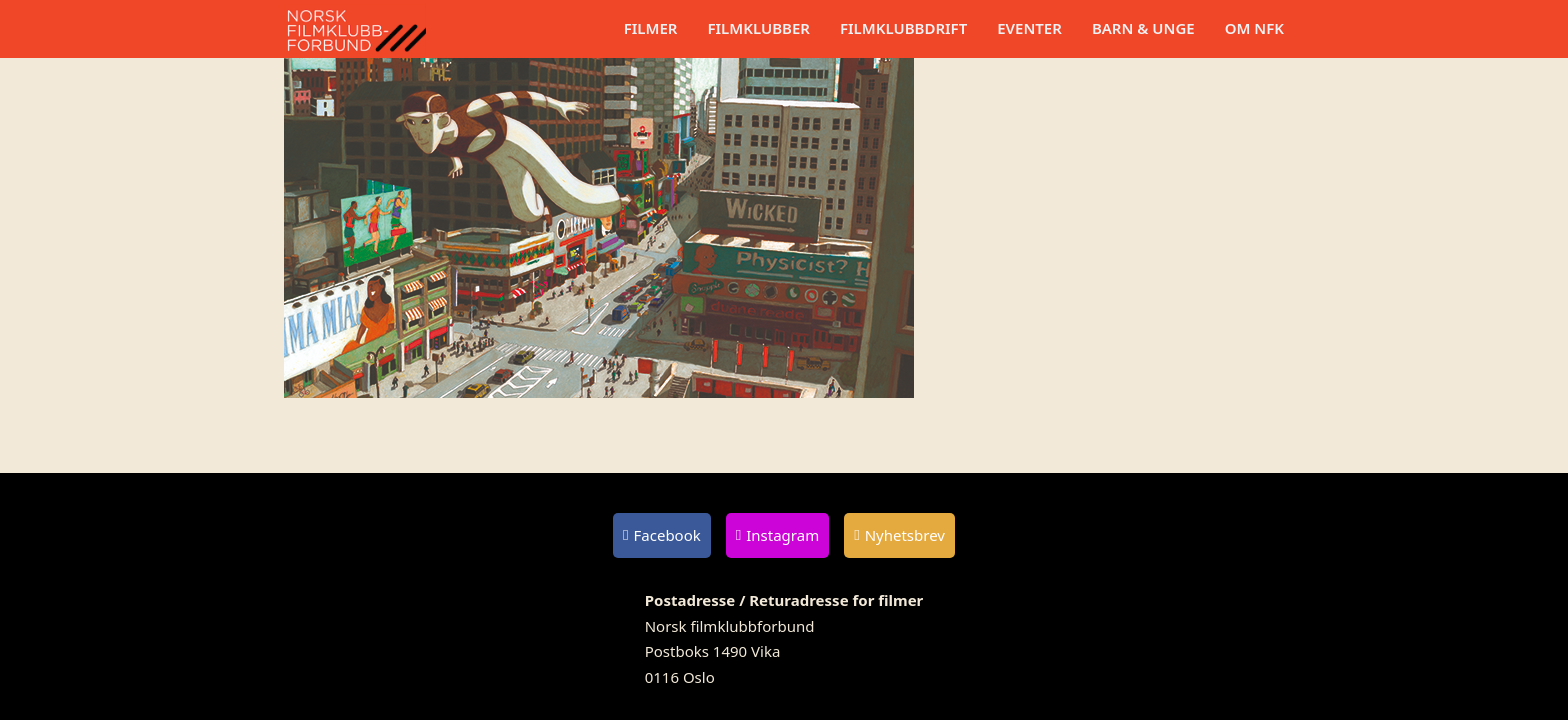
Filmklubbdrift (903, 28)
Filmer (651, 28)
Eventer (1029, 28)
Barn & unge (1143, 28)
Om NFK (1254, 28)
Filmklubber (758, 28)
